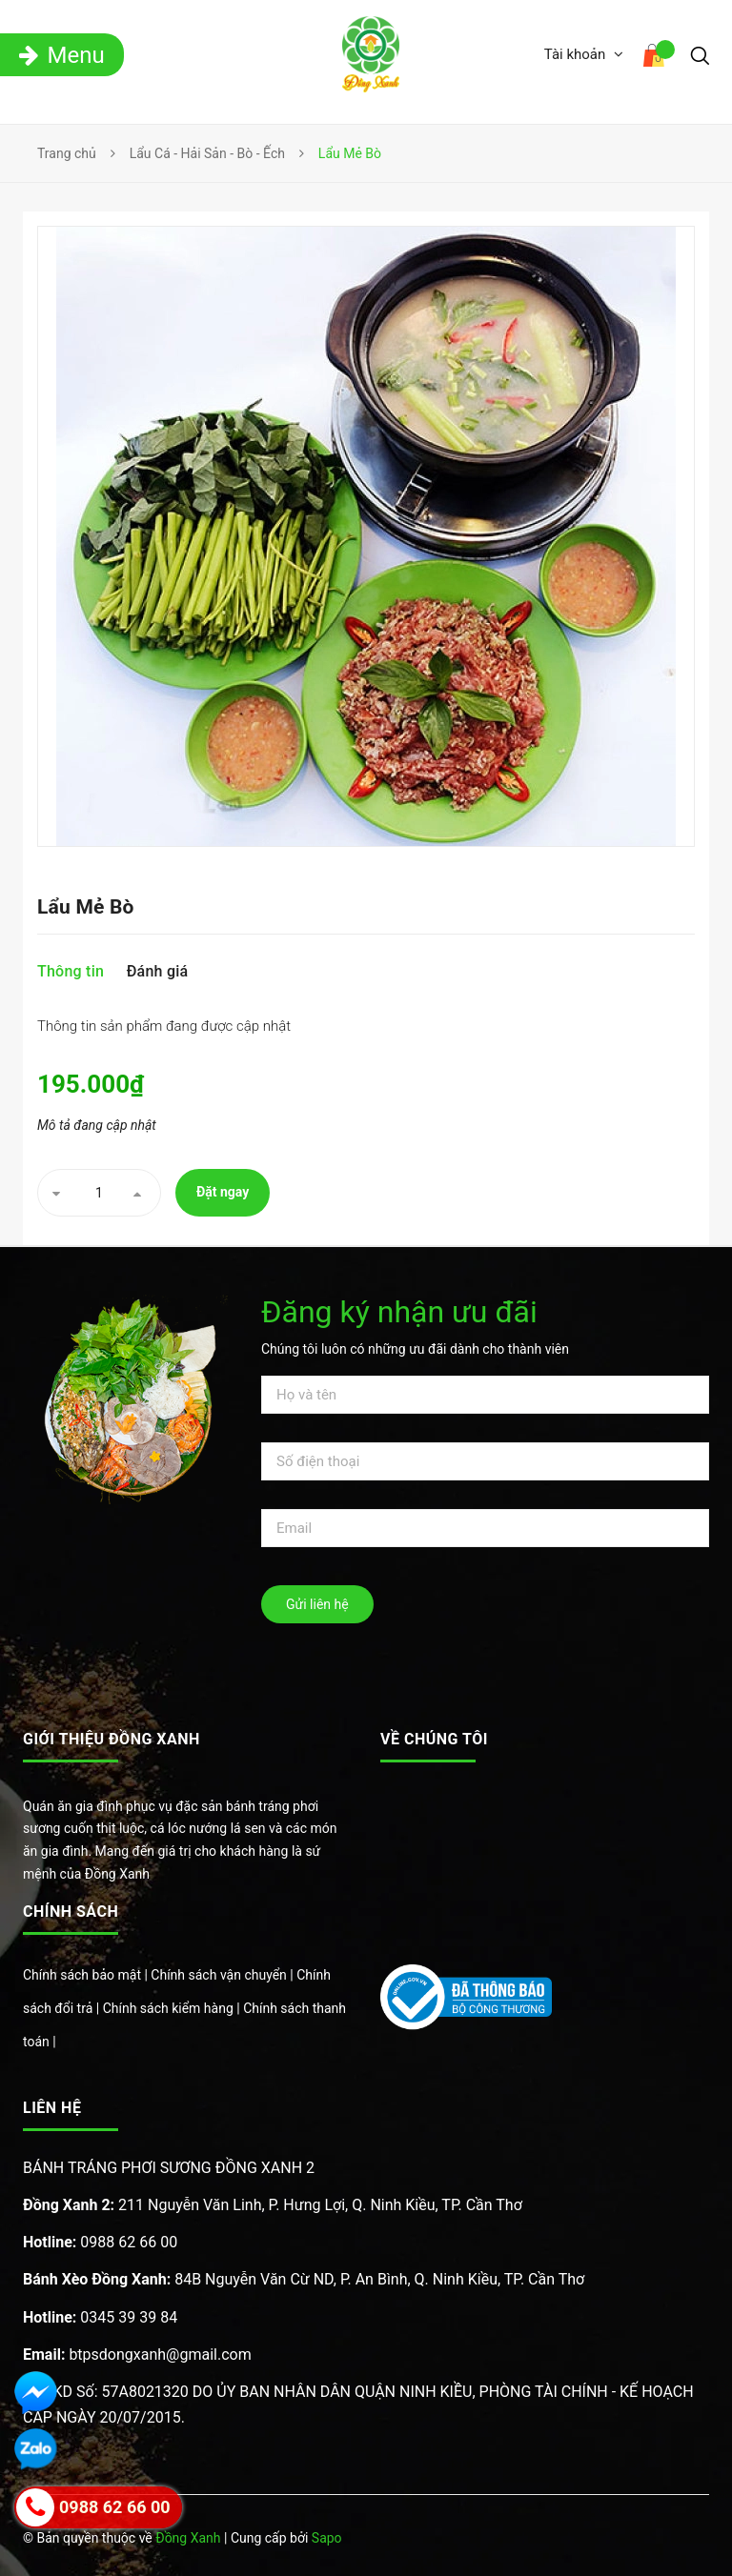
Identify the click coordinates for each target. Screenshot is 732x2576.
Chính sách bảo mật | (87, 1974)
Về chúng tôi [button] (434, 1739)
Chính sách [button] (70, 1911)
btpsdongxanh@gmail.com (137, 2354)
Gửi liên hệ (317, 1604)
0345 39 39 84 (100, 2317)
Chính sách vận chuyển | (223, 1974)
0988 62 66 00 (100, 2242)
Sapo (327, 2538)
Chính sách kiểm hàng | (173, 2008)
